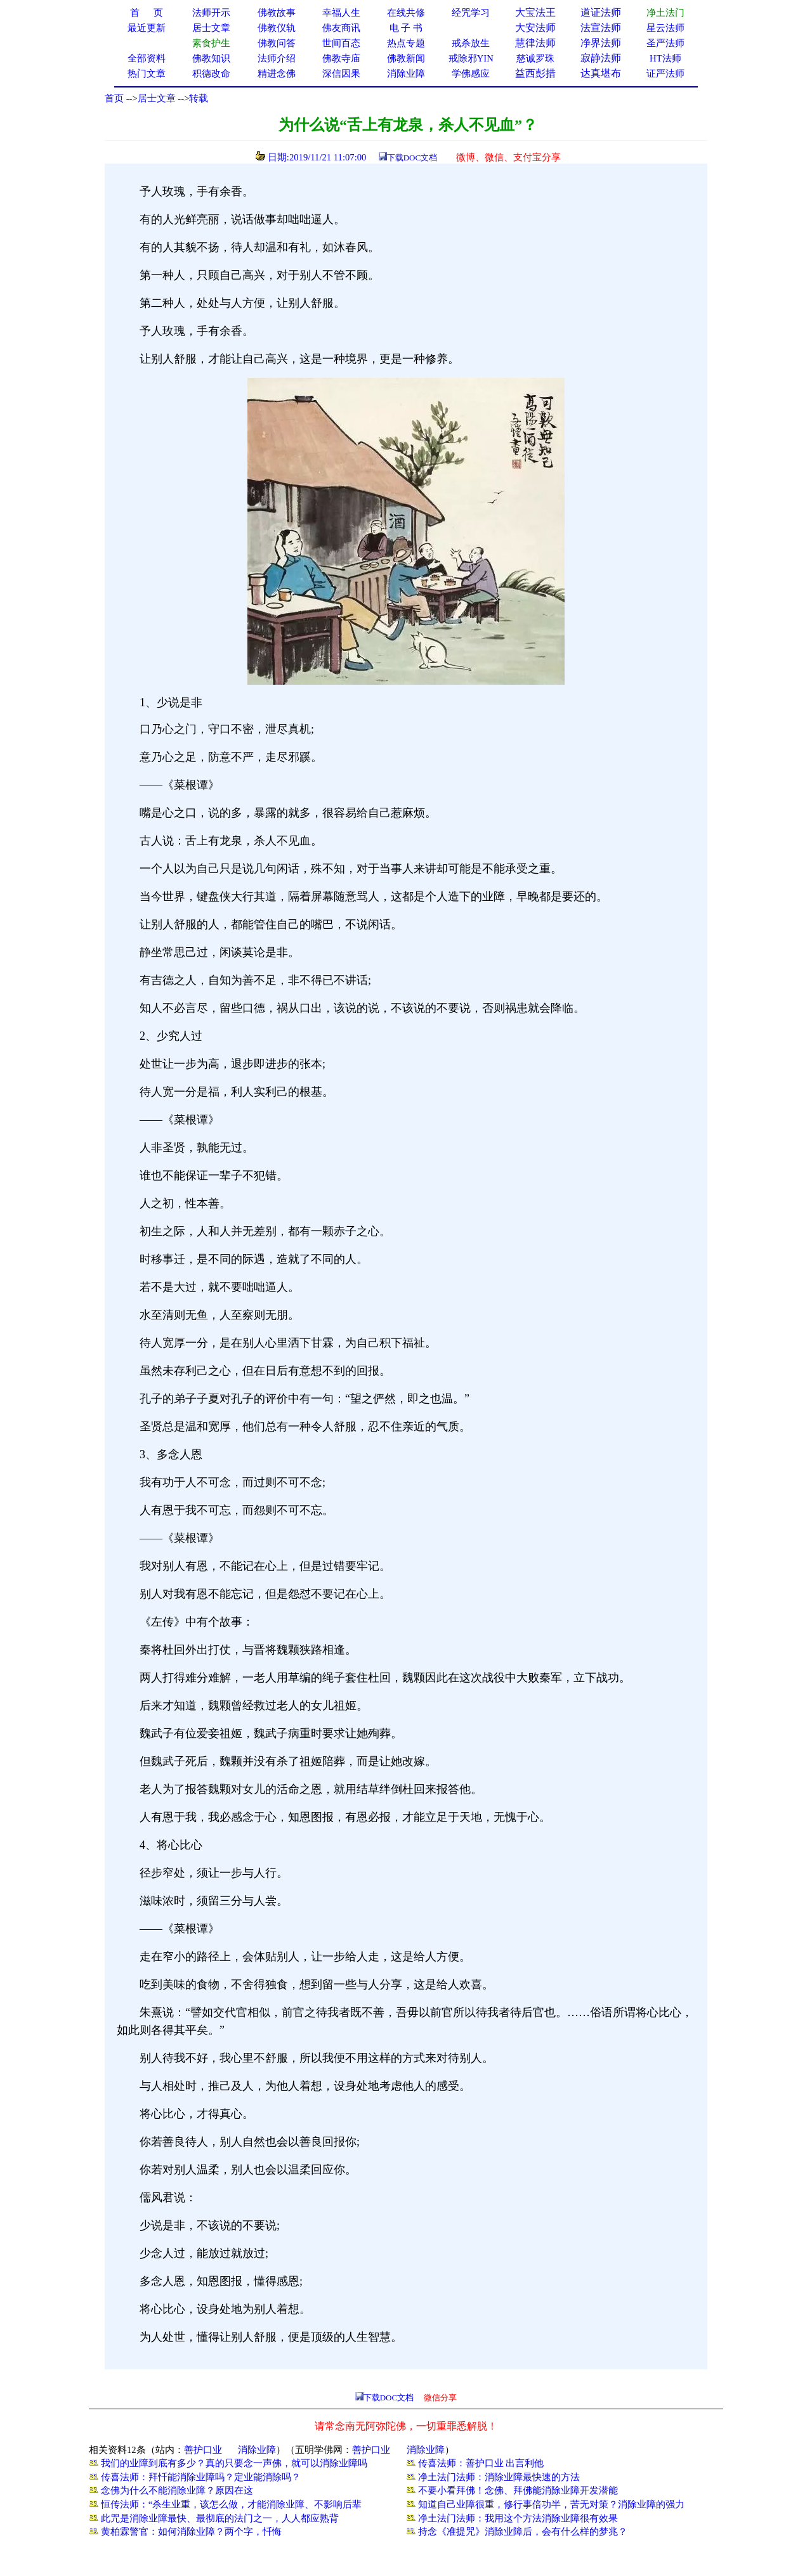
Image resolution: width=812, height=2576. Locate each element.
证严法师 (665, 73)
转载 (198, 98)
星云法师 (665, 28)
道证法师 (600, 12)
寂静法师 (600, 58)
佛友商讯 (341, 28)
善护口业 (203, 2450)
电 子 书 (406, 28)
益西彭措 (535, 73)
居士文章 (157, 98)
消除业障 (257, 2450)
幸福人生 (341, 13)
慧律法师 (535, 42)
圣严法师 (665, 43)
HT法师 (665, 58)
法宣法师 (600, 27)
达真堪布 (600, 73)
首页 (114, 98)
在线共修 (406, 13)
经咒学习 (471, 13)
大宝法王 (535, 12)
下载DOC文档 (412, 157)
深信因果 (341, 73)
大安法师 (535, 27)
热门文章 (147, 73)
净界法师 (600, 42)
